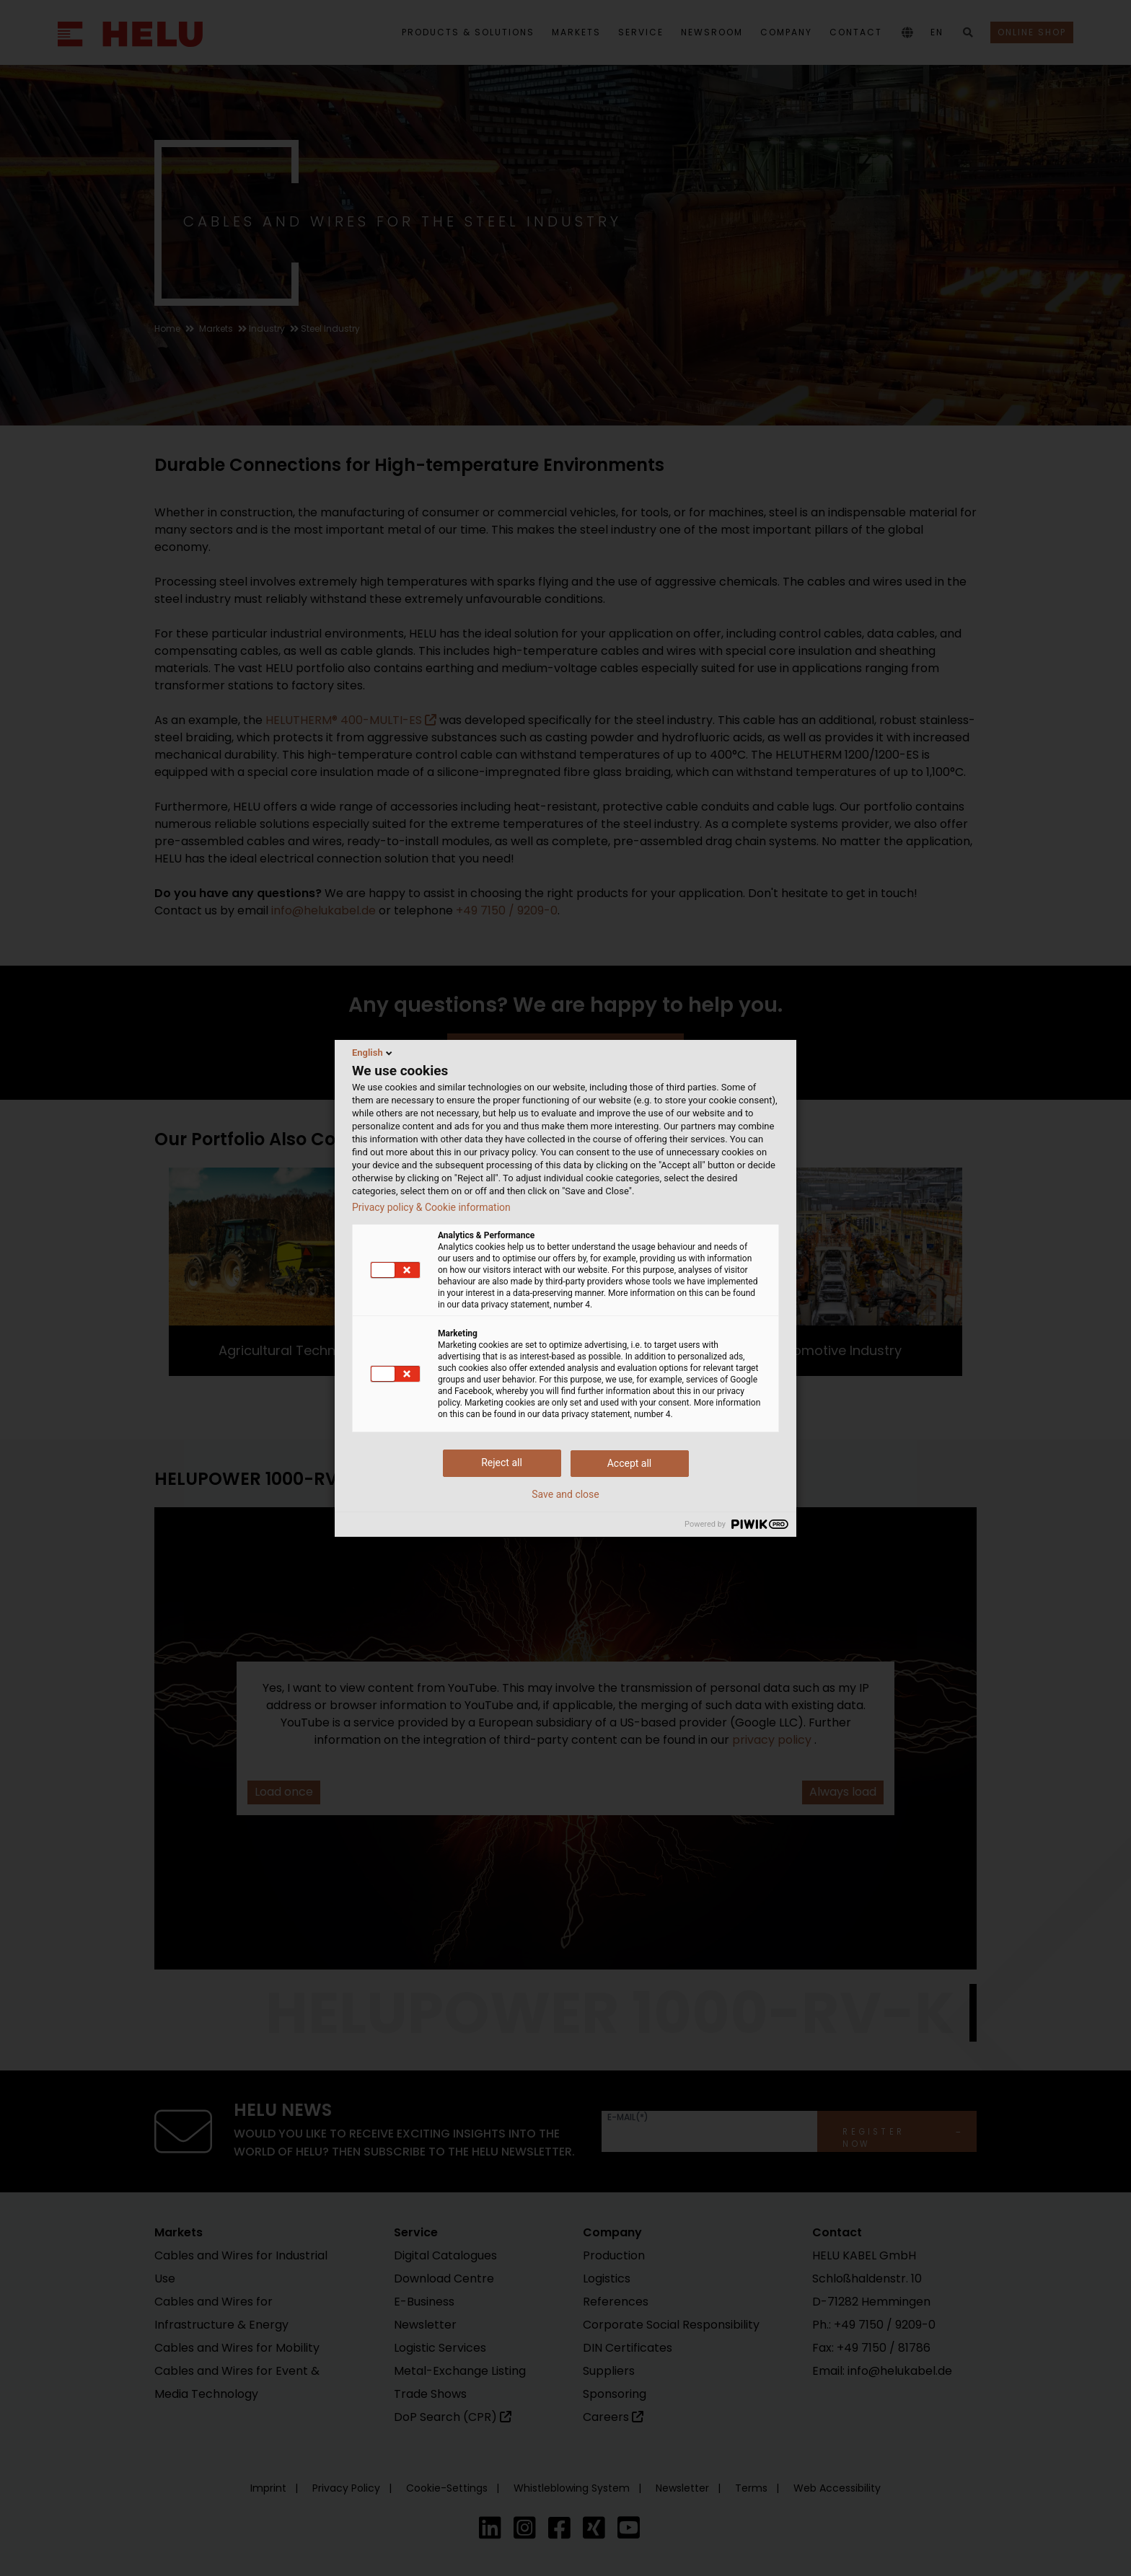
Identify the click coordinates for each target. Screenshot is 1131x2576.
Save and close (565, 1494)
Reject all (501, 1462)
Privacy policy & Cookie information (431, 1207)
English (373, 1053)
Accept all (629, 1463)
